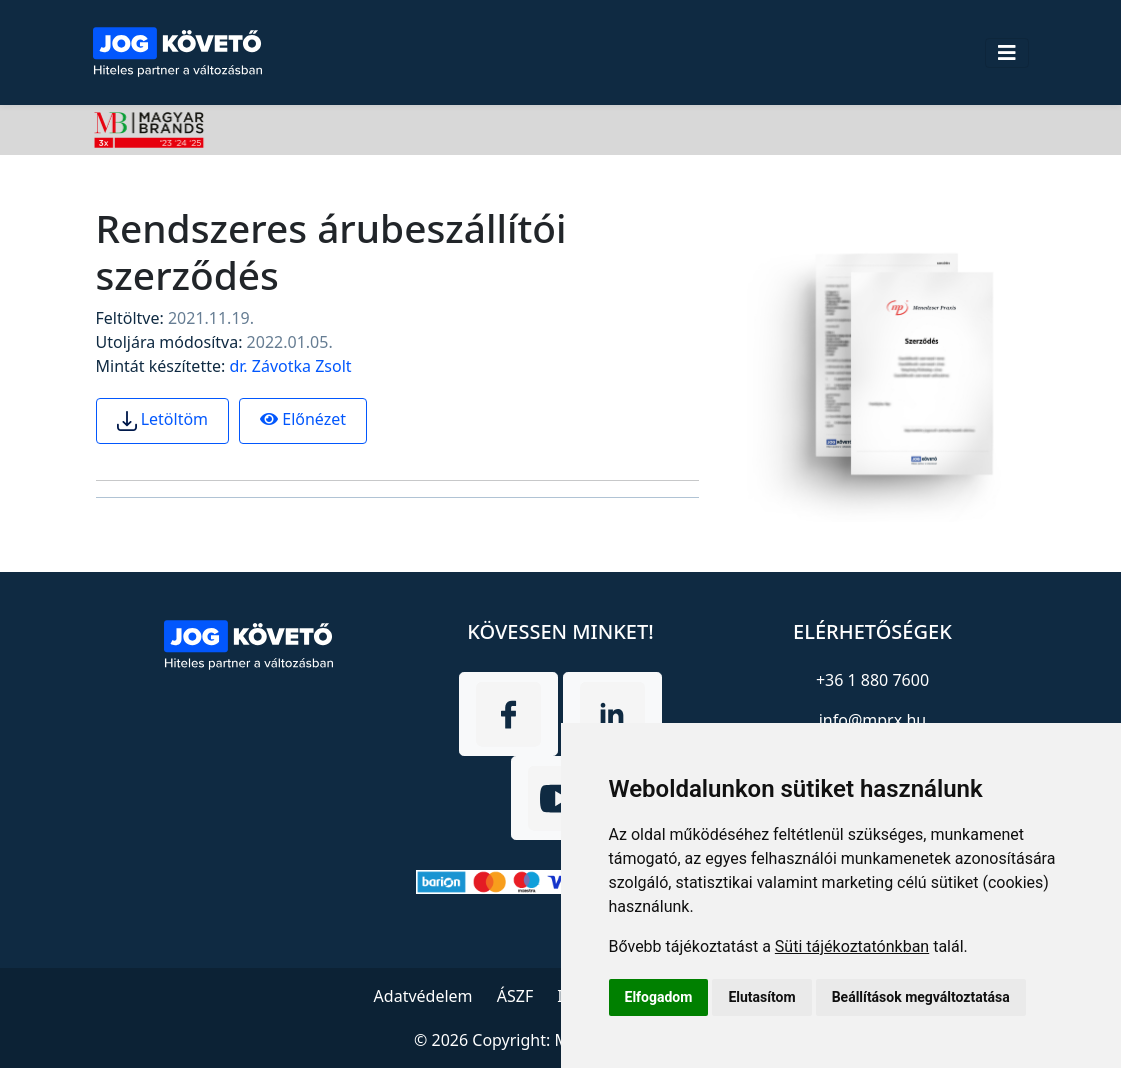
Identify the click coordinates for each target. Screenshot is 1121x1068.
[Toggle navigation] (1007, 53)
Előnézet (303, 419)
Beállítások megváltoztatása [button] (921, 997)
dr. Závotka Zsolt (290, 366)
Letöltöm (163, 419)
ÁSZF (515, 996)
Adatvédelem (423, 996)
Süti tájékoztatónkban (852, 946)
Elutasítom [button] (761, 997)
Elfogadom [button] (659, 997)
